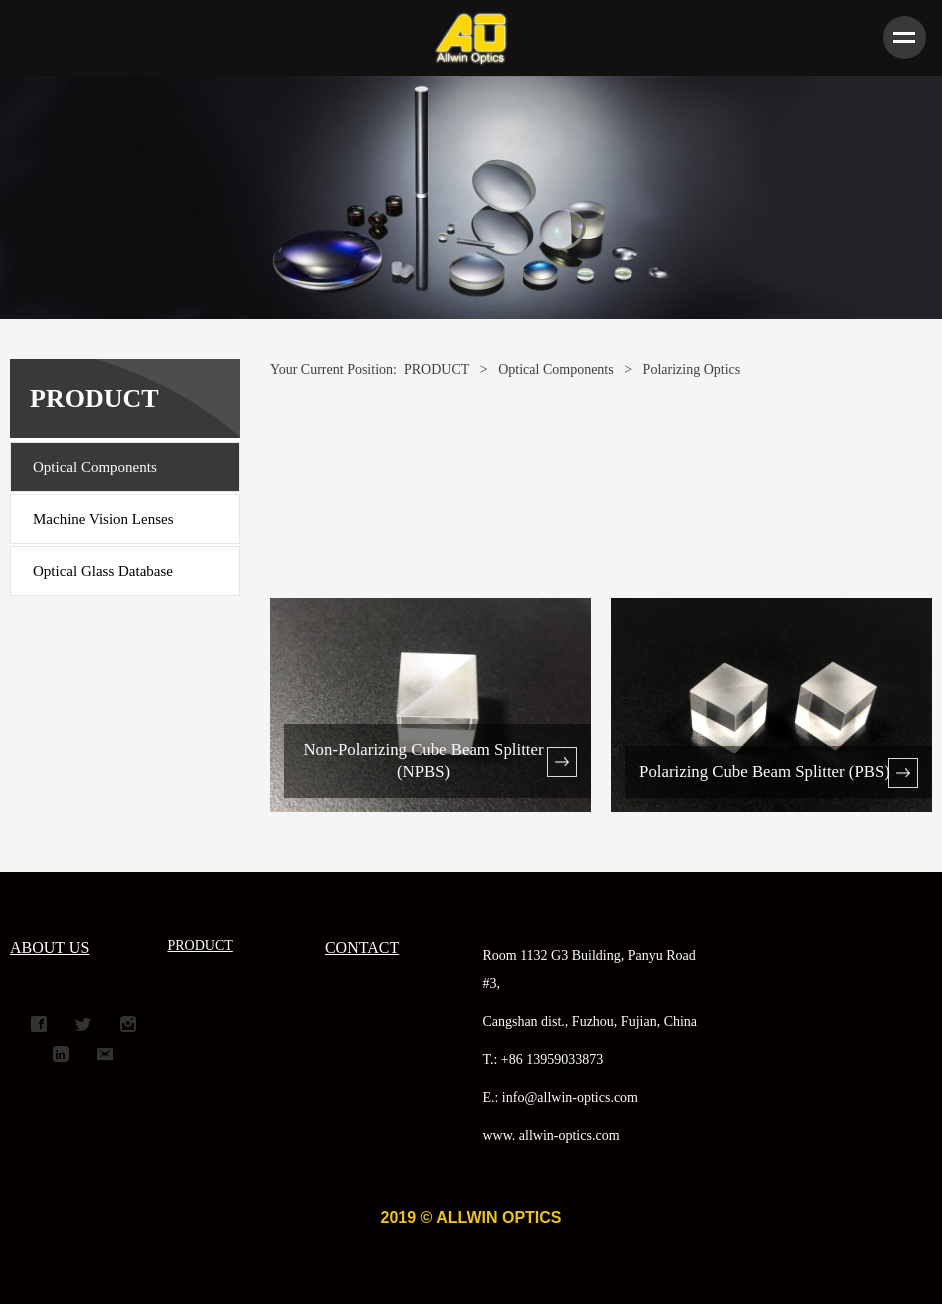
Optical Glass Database (103, 571)
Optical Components (95, 467)
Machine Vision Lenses (103, 519)
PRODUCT (436, 369)
